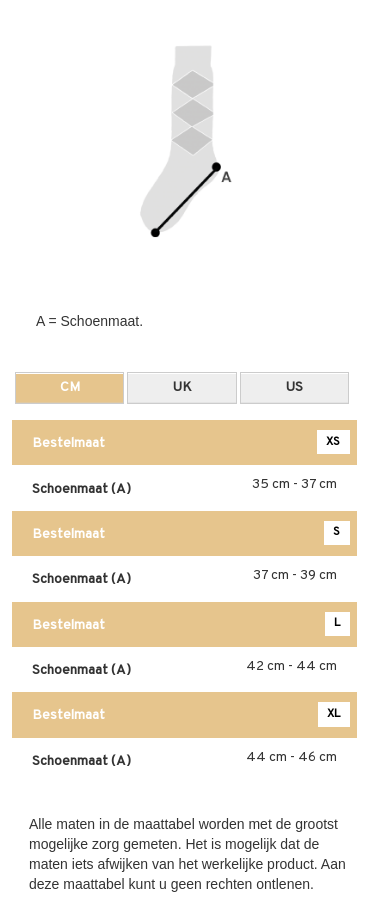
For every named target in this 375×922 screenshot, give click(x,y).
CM (70, 387)
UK (182, 387)
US (294, 387)
